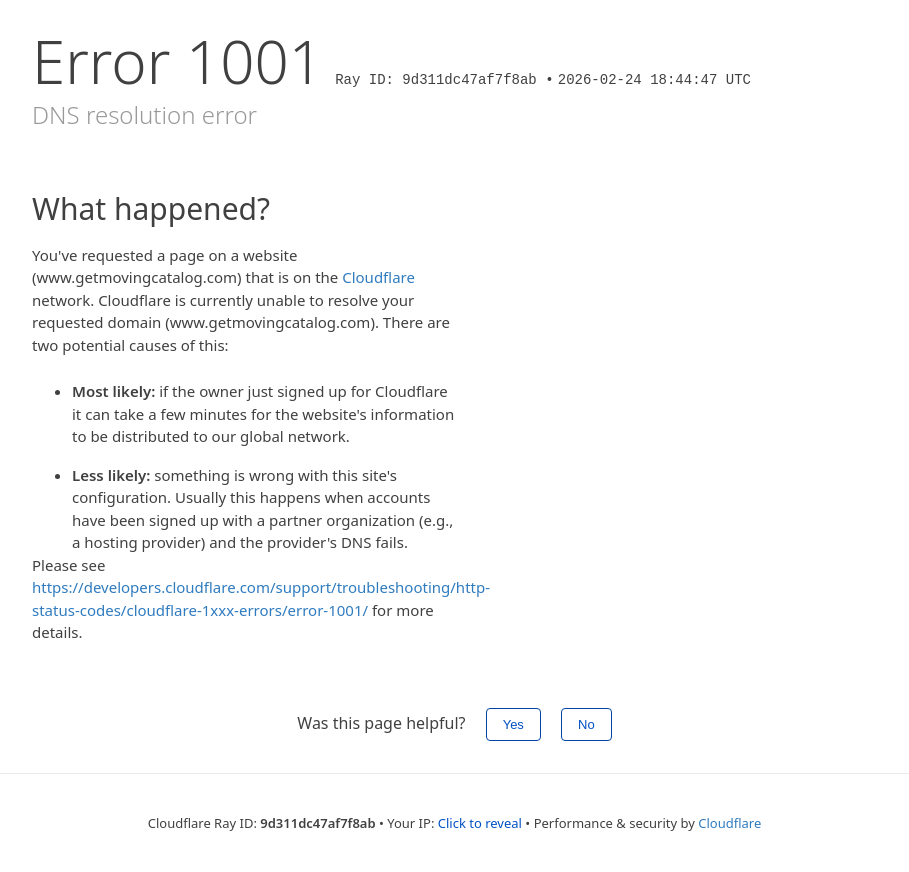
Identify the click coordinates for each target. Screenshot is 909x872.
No (586, 724)
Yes (513, 724)
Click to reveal (480, 823)
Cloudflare (378, 277)
